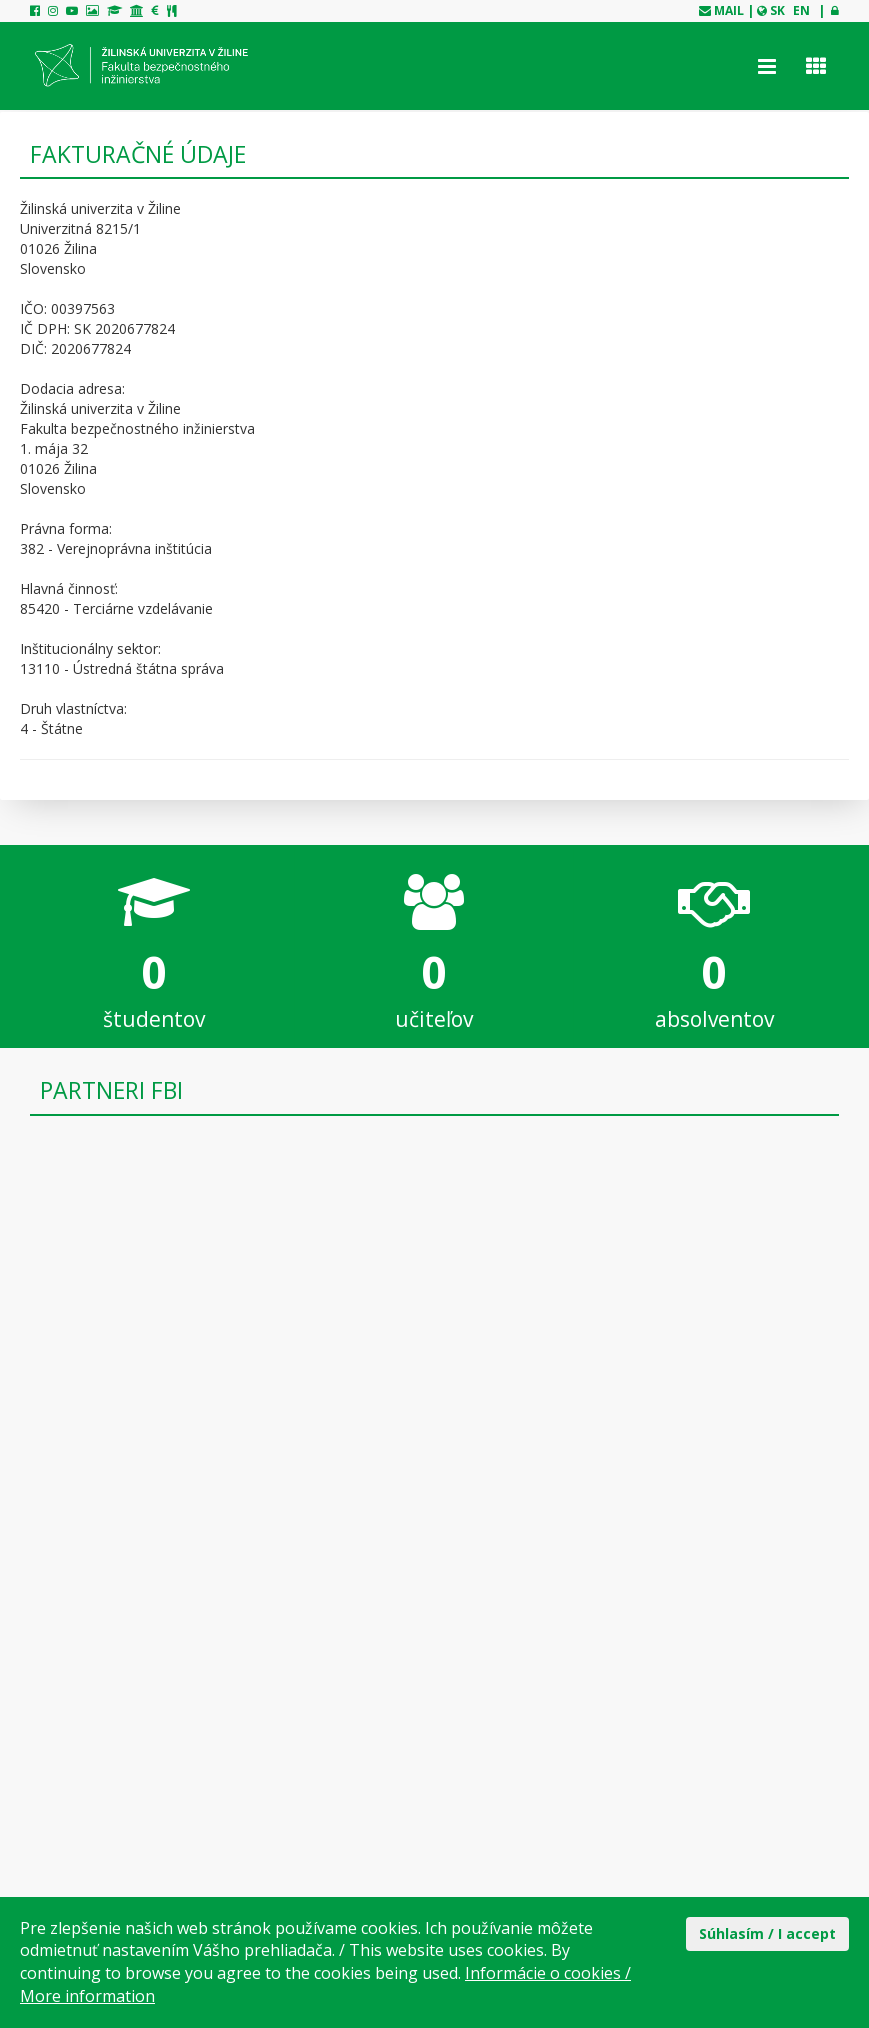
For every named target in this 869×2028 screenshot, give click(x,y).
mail (729, 10)
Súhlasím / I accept (767, 1933)
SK (777, 10)
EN (801, 10)
